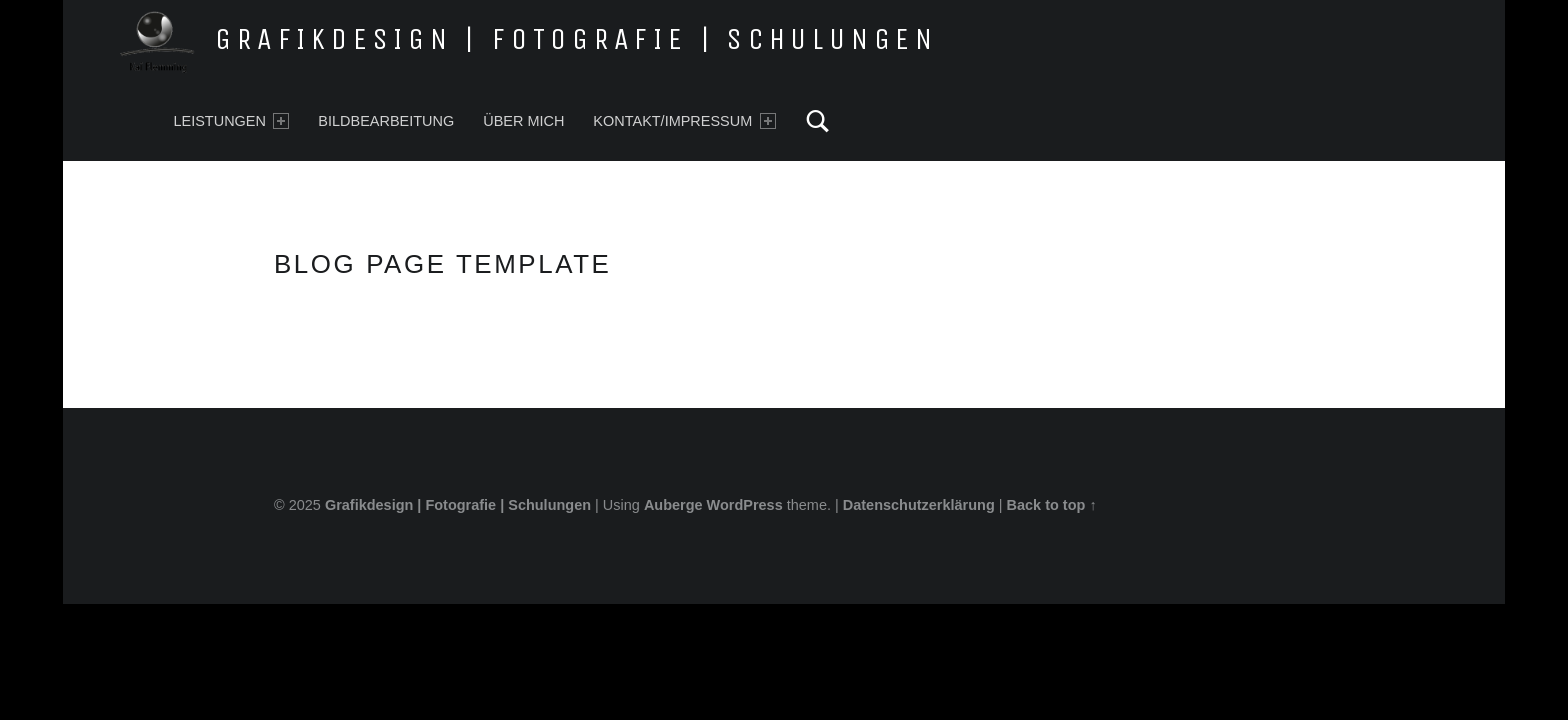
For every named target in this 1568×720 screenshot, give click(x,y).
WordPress (745, 505)
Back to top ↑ (1052, 505)
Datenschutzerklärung (919, 505)
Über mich (523, 121)
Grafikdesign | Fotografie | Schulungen (576, 39)
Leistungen (231, 121)
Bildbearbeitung (386, 121)
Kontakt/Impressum (684, 121)
